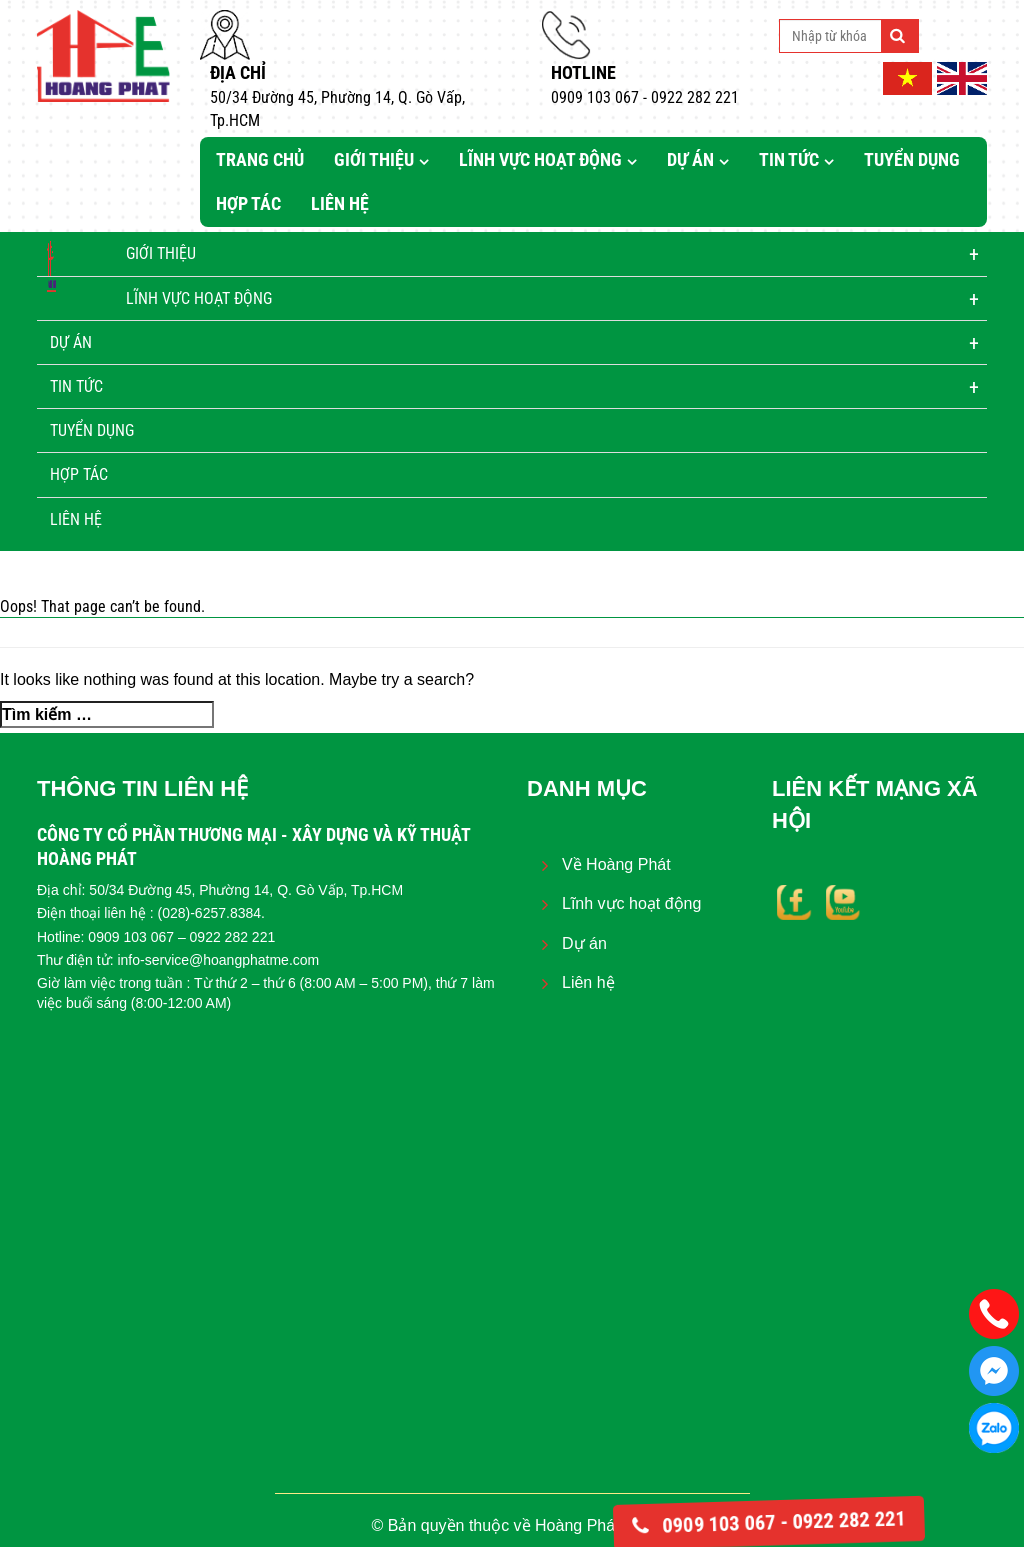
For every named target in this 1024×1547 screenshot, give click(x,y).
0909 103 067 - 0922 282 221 (769, 1522)
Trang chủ (260, 159)
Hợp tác (248, 203)
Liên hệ (340, 203)
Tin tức (789, 159)
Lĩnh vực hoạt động (540, 159)
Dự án (690, 159)
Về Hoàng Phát (616, 864)
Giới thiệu (374, 159)
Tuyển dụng (912, 159)
